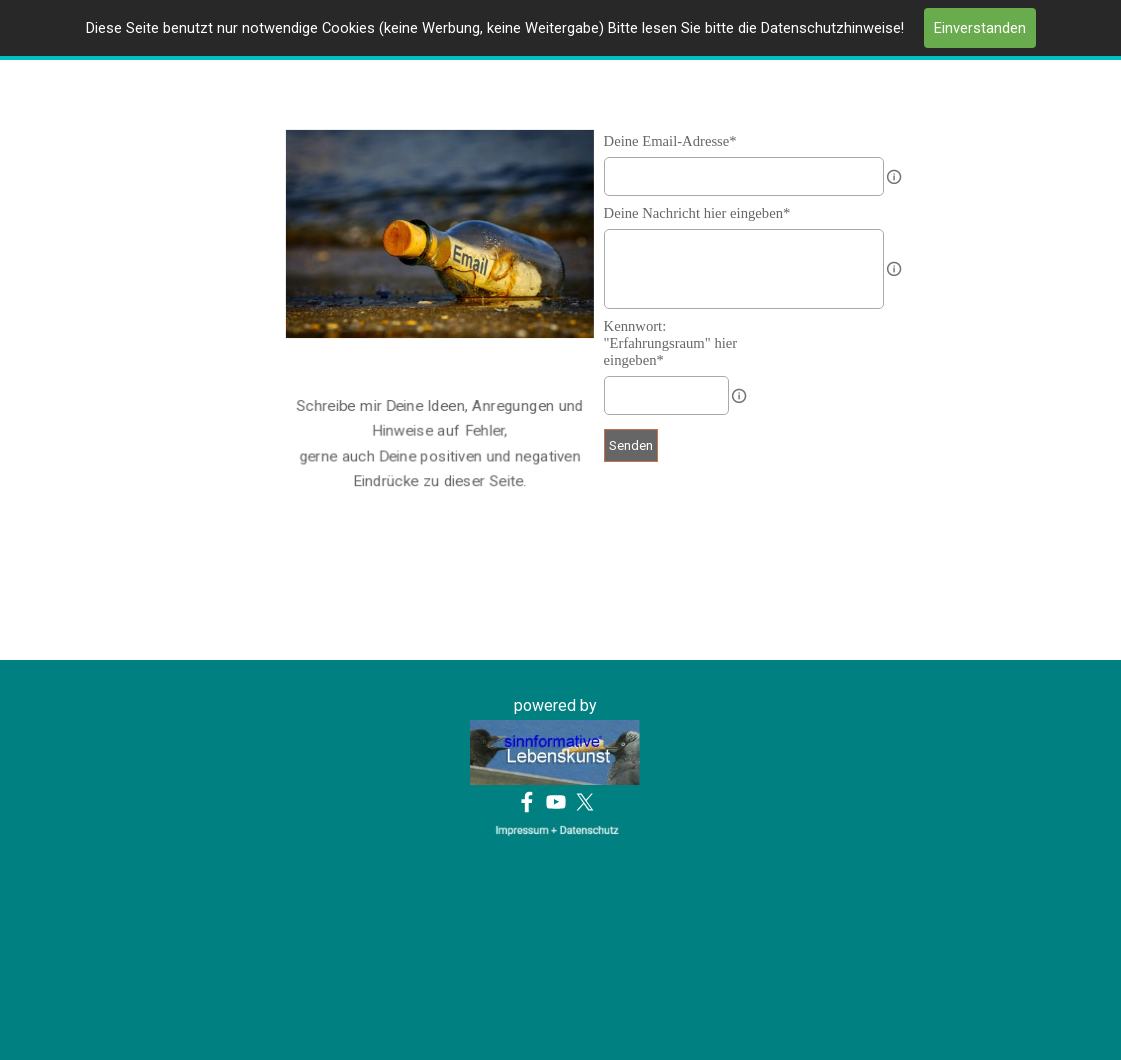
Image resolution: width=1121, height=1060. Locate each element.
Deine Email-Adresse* (670, 141)
